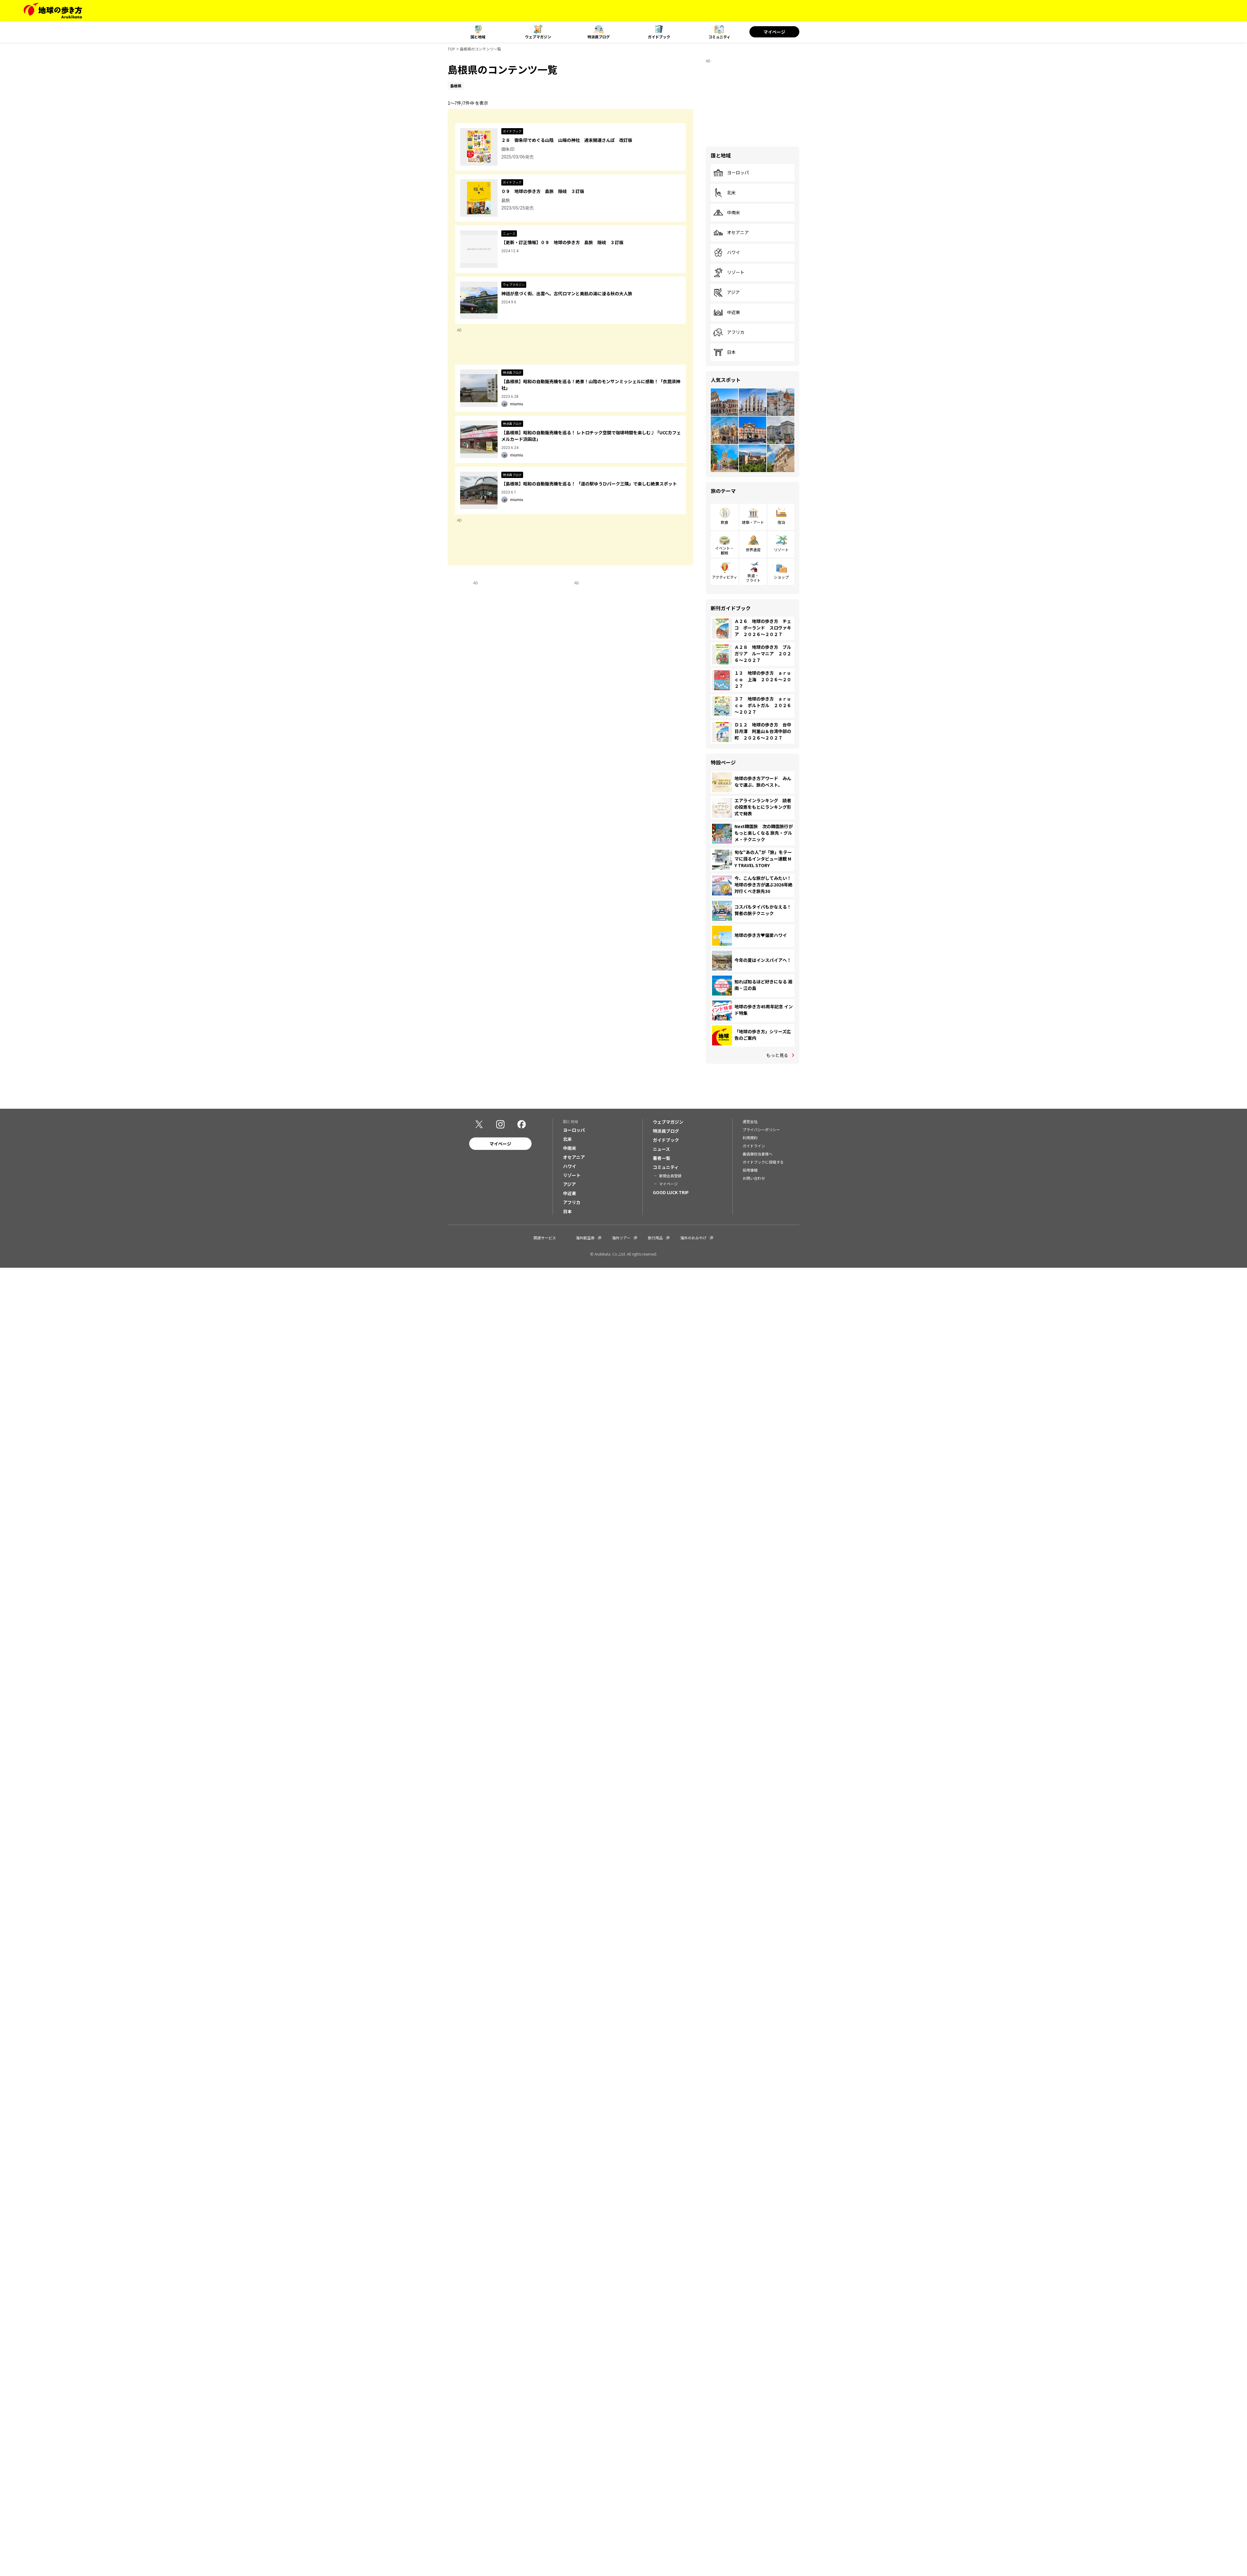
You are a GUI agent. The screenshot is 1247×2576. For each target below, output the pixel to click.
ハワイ (726, 253)
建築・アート (753, 522)
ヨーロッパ (731, 173)
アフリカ (728, 332)
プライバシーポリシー (761, 1129)
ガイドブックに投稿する (763, 1162)
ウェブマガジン (538, 36)
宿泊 (781, 522)
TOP (451, 48)
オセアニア (731, 233)
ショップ (781, 577)
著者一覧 (661, 1158)
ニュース (661, 1149)
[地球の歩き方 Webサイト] (53, 10)
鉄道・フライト (753, 577)
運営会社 (750, 1121)
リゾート (728, 272)
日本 (724, 352)
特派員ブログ (598, 36)
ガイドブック (659, 36)
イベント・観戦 (724, 550)
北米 (724, 193)
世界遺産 (753, 549)
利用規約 (750, 1137)
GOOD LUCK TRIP (671, 1192)
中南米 (726, 213)
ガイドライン (754, 1145)
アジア (726, 292)
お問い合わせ (754, 1178)
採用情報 (750, 1170)
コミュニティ (719, 36)
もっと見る (777, 1055)
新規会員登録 (670, 1175)
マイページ (774, 32)
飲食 (724, 522)
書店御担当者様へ (758, 1153)
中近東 (726, 312)
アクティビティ (724, 577)
